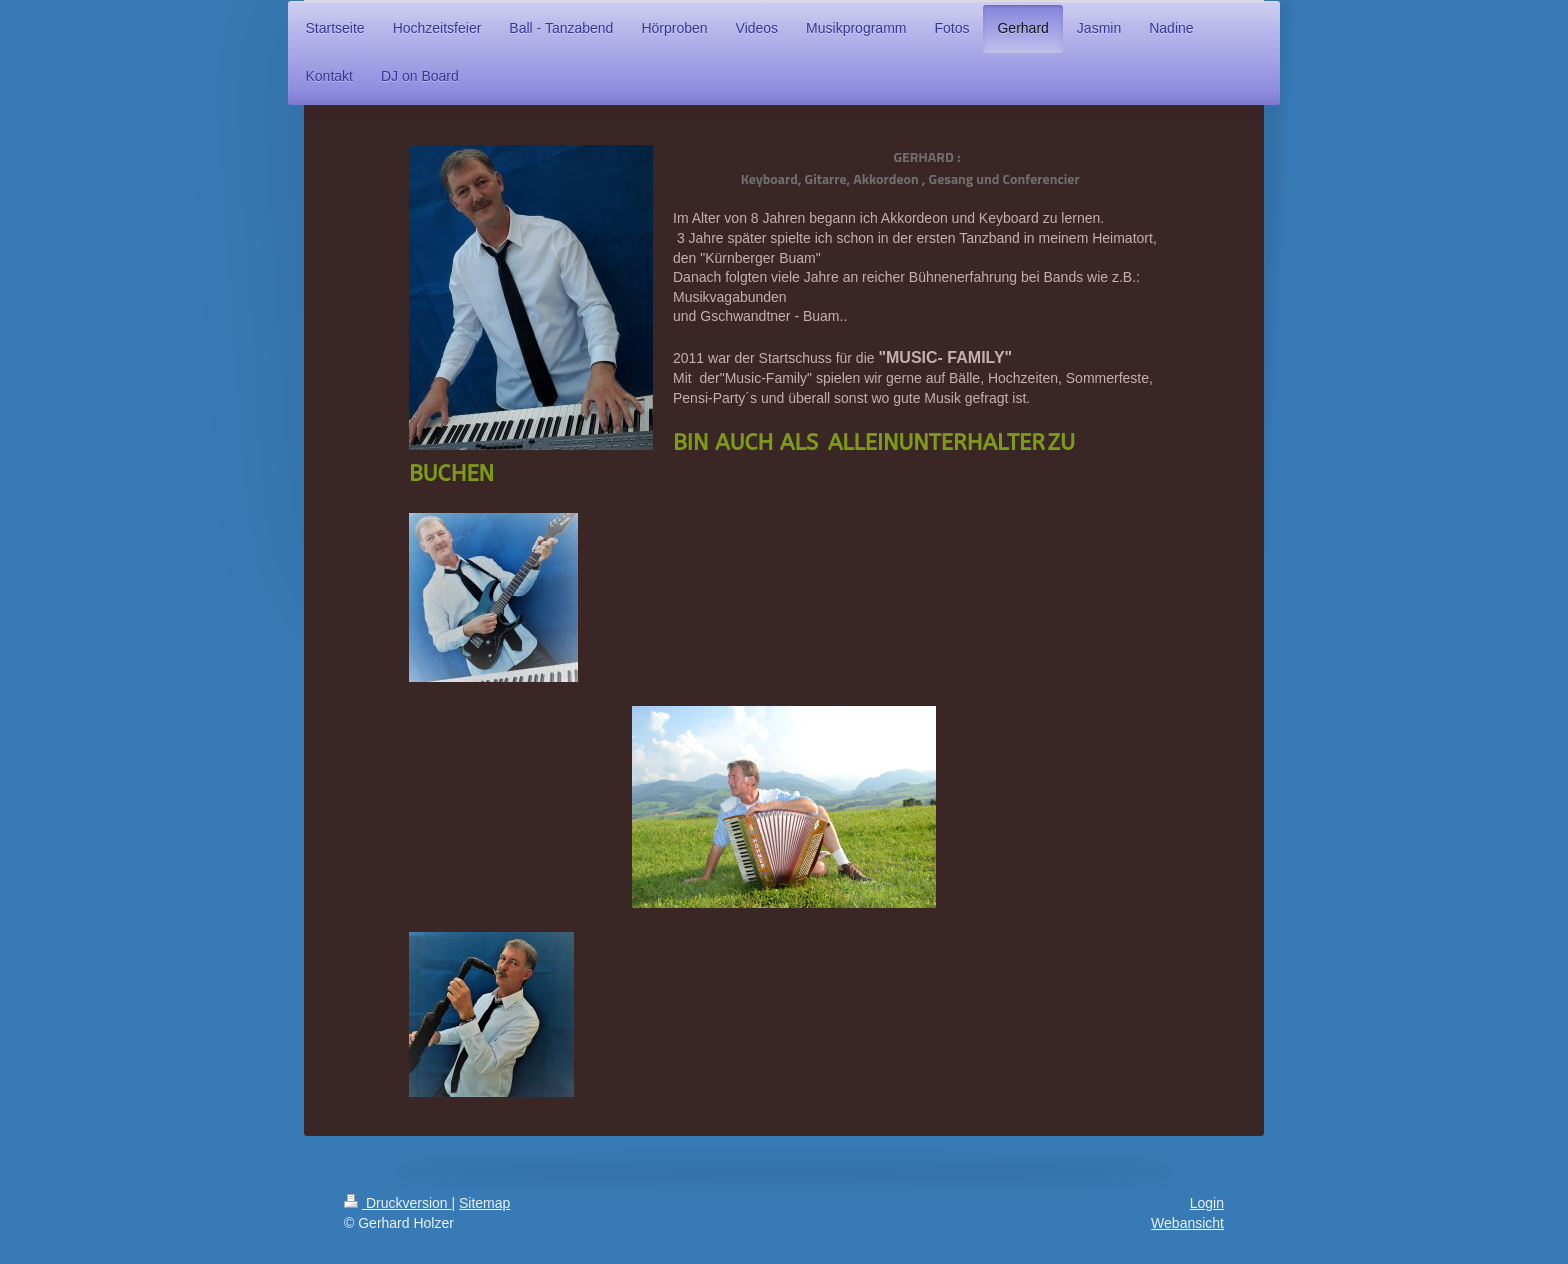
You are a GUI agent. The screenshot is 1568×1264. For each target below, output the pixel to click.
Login (1207, 1203)
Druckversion (397, 1203)
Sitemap (484, 1203)
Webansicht (1187, 1223)
